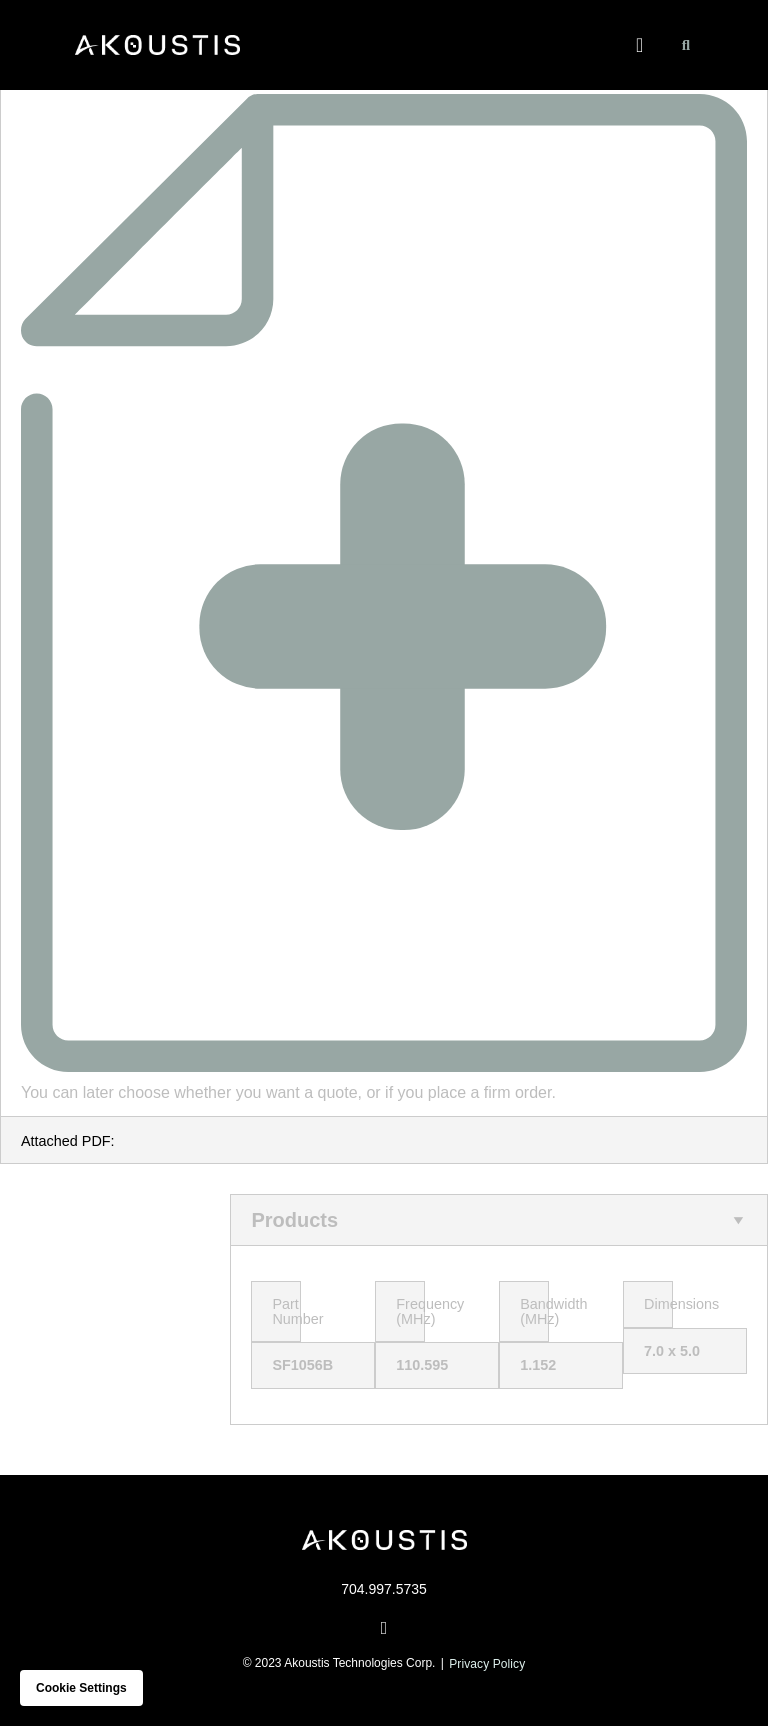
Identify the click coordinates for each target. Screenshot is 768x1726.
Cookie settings (81, 1688)
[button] (639, 45)
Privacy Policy (487, 1664)
